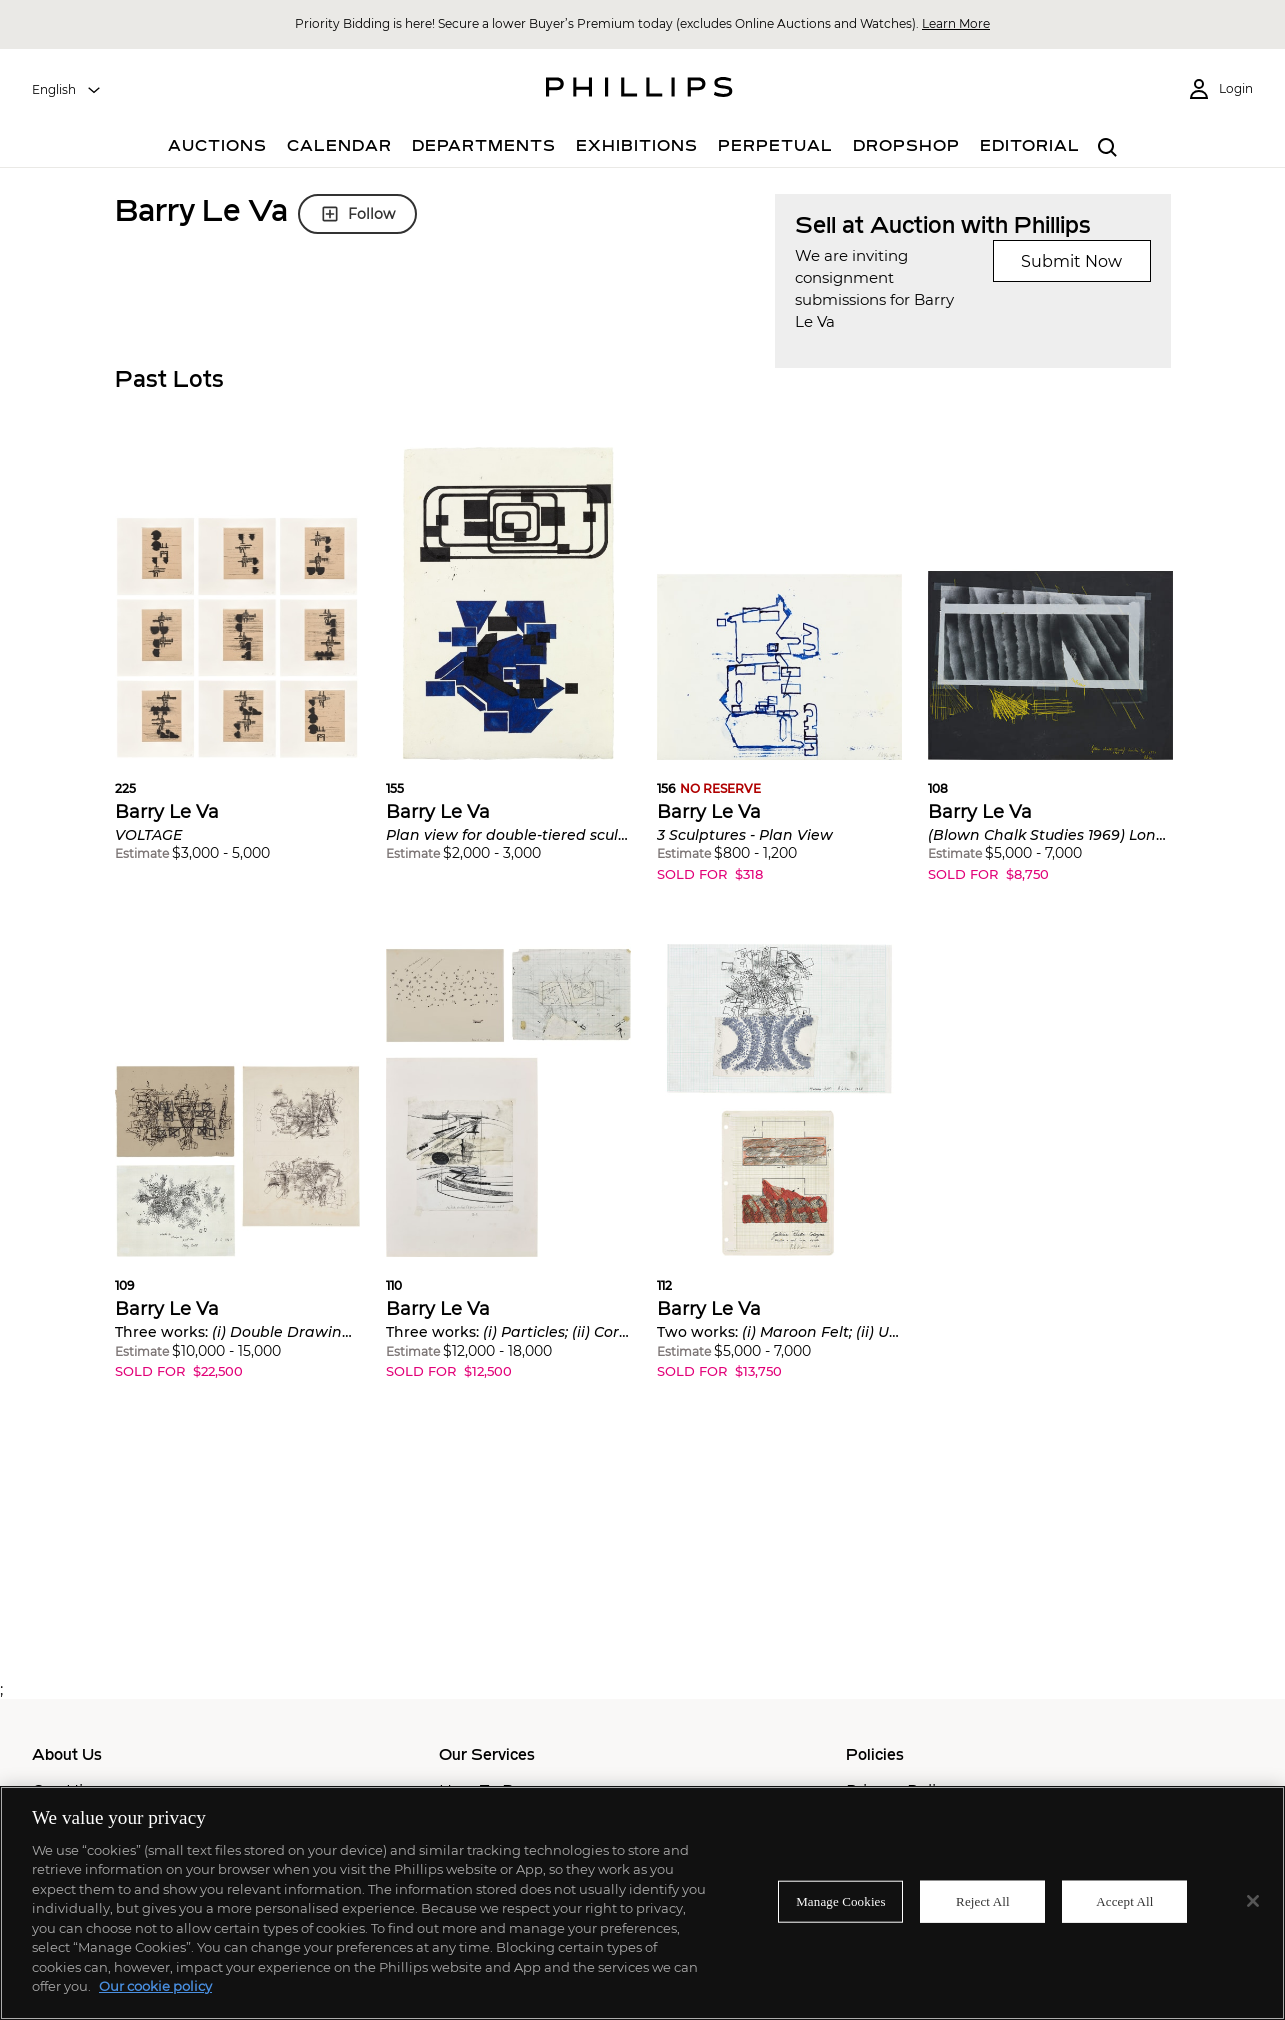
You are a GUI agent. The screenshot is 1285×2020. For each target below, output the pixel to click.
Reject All (983, 1901)
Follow (357, 214)
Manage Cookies (841, 1901)
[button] (237, 669)
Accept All (1124, 1901)
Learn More (956, 23)
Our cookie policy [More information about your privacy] (155, 1986)
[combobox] (67, 90)
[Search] (1108, 148)
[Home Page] (639, 90)
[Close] (1253, 1901)
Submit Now (1071, 261)
